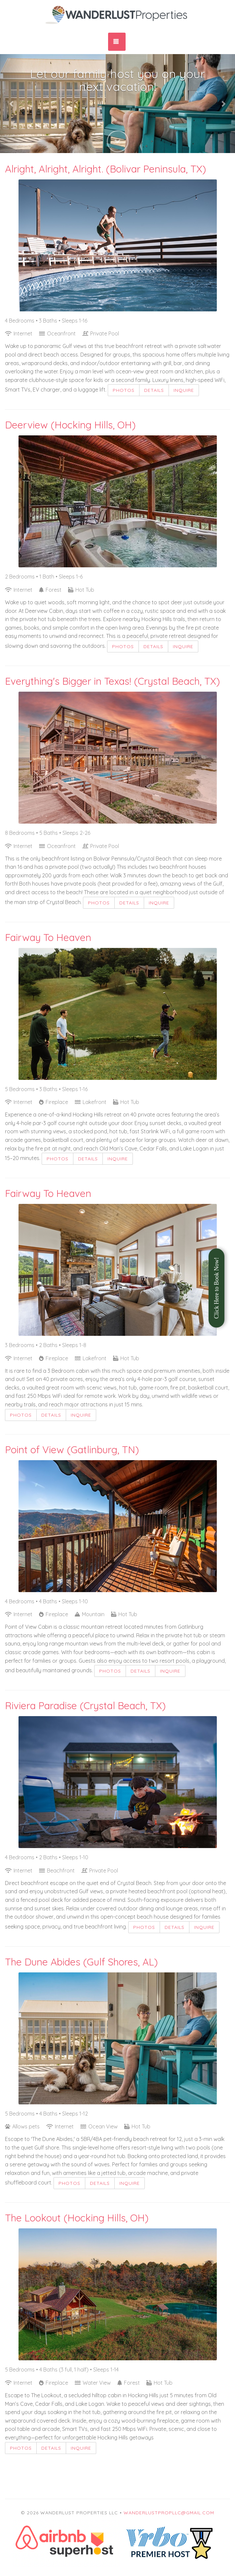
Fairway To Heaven (48, 937)
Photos (124, 390)
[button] (11, 103)
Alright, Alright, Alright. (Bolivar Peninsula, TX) (105, 169)
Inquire (184, 390)
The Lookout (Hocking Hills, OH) (76, 2218)
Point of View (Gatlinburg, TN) (72, 1449)
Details (154, 390)
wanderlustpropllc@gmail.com (169, 2513)
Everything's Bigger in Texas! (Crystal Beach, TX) (112, 681)
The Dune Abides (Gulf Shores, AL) (81, 1962)
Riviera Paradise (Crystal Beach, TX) (85, 1705)
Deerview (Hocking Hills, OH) (70, 425)
